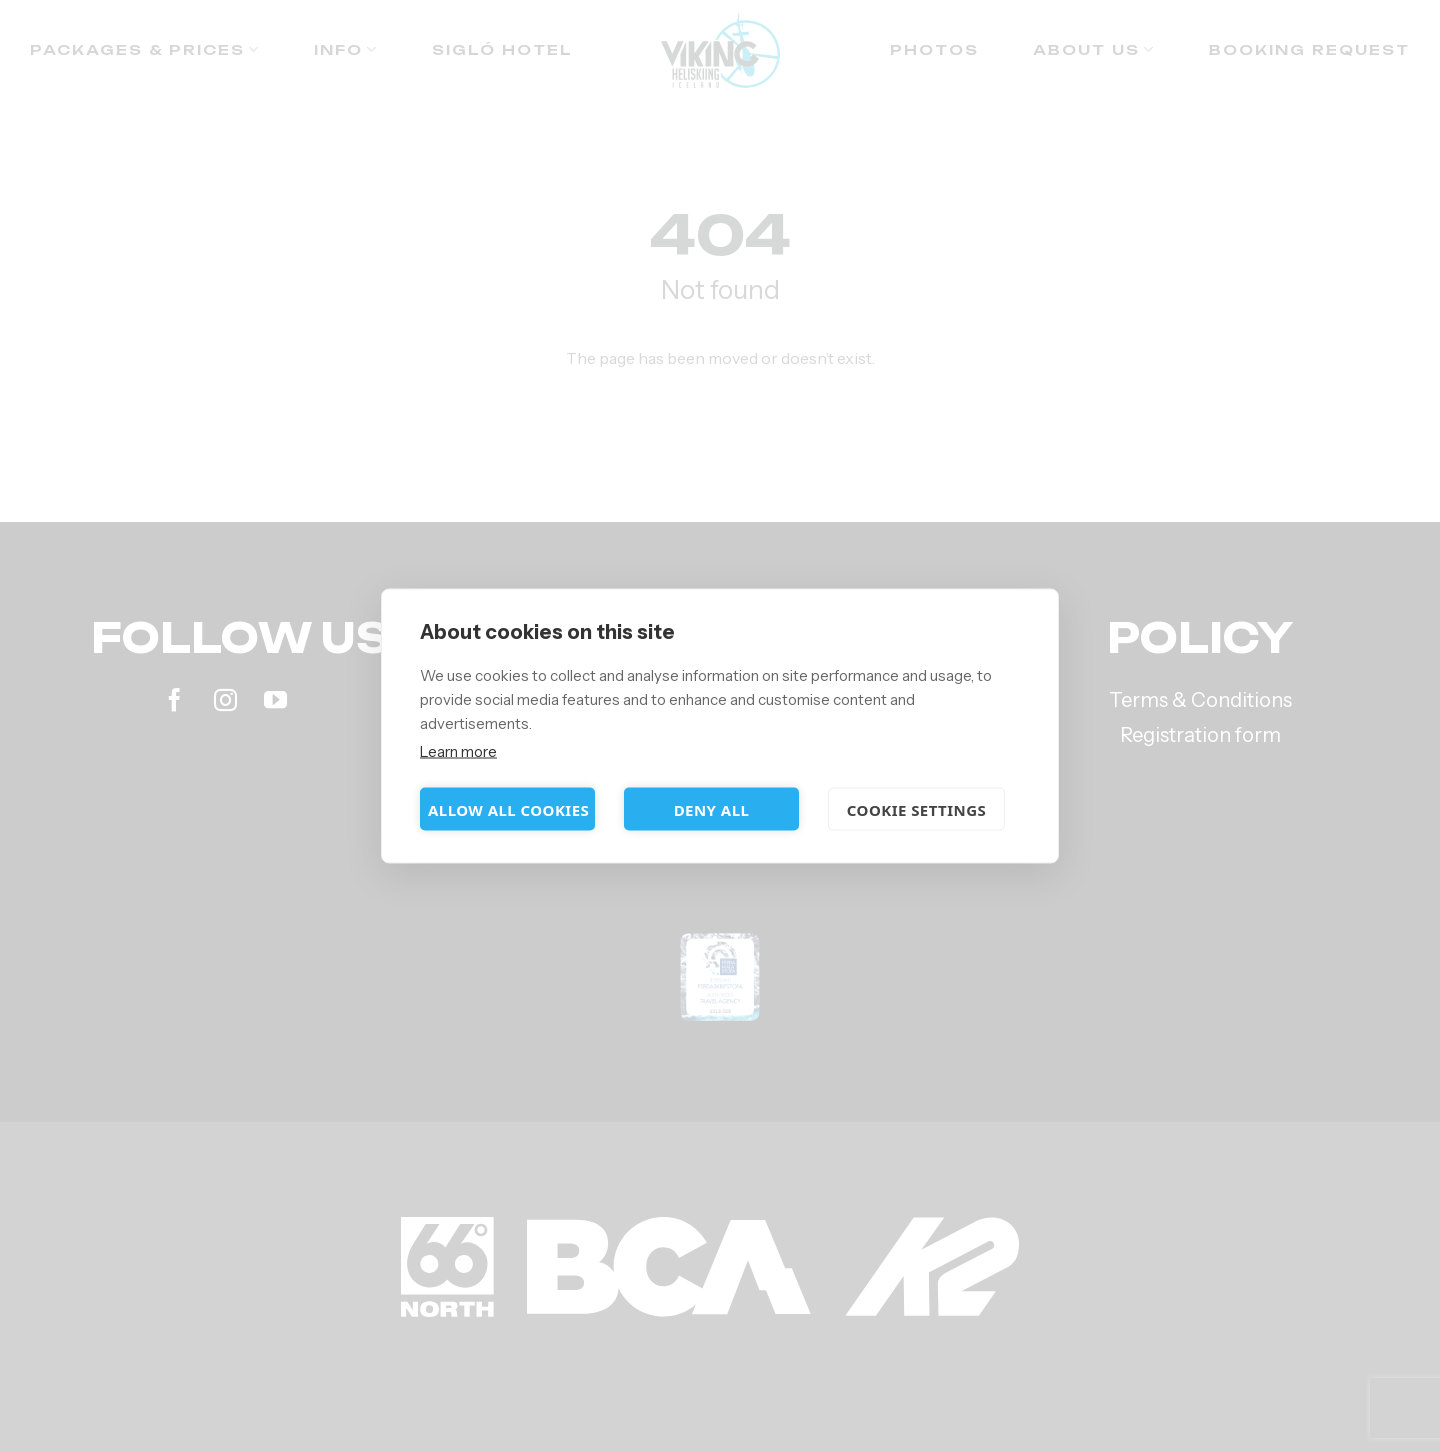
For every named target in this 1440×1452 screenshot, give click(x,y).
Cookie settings (916, 809)
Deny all (712, 809)
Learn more (458, 751)
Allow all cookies (508, 809)
